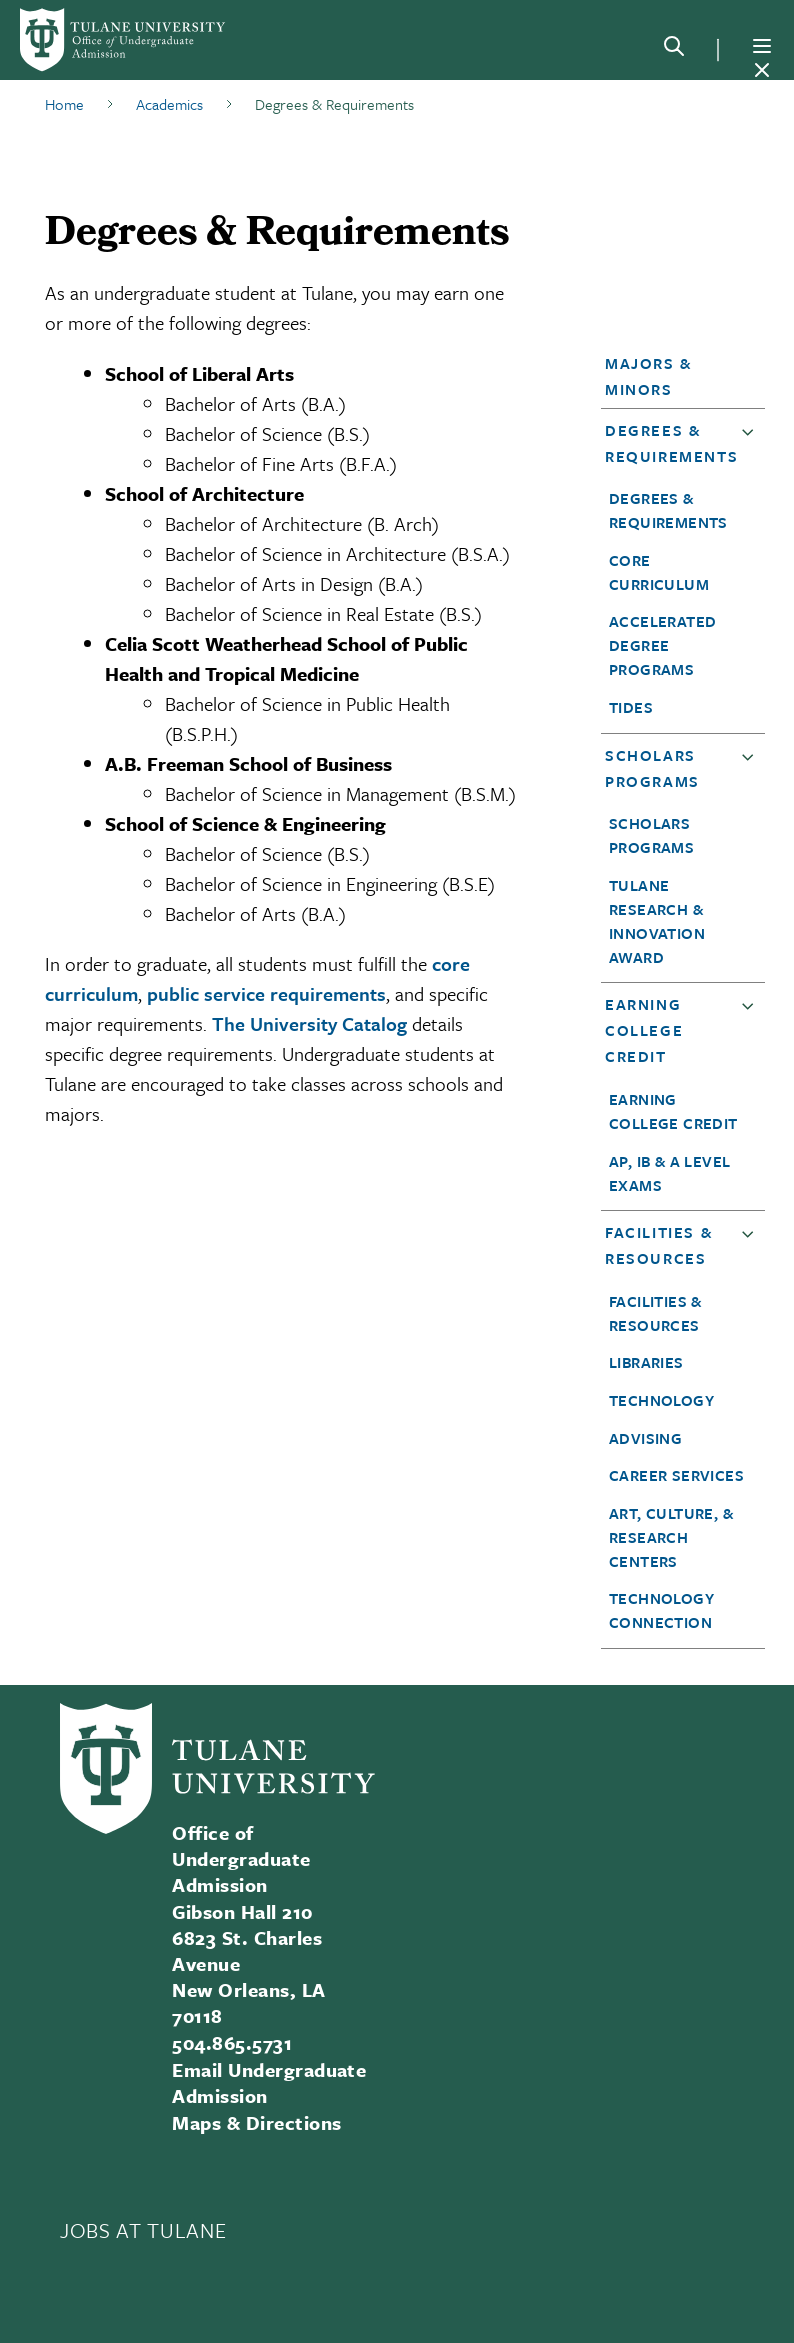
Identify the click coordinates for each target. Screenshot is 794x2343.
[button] (676, 376)
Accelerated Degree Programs (662, 645)
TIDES (631, 707)
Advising (645, 1438)
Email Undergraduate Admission (269, 2082)
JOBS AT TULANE (143, 2230)
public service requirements (266, 993)
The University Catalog (309, 1023)
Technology (661, 1400)
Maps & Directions (256, 2122)
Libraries (646, 1362)
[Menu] (762, 46)
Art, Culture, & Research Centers (671, 1537)
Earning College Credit (644, 1030)
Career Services (676, 1475)
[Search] (674, 50)
